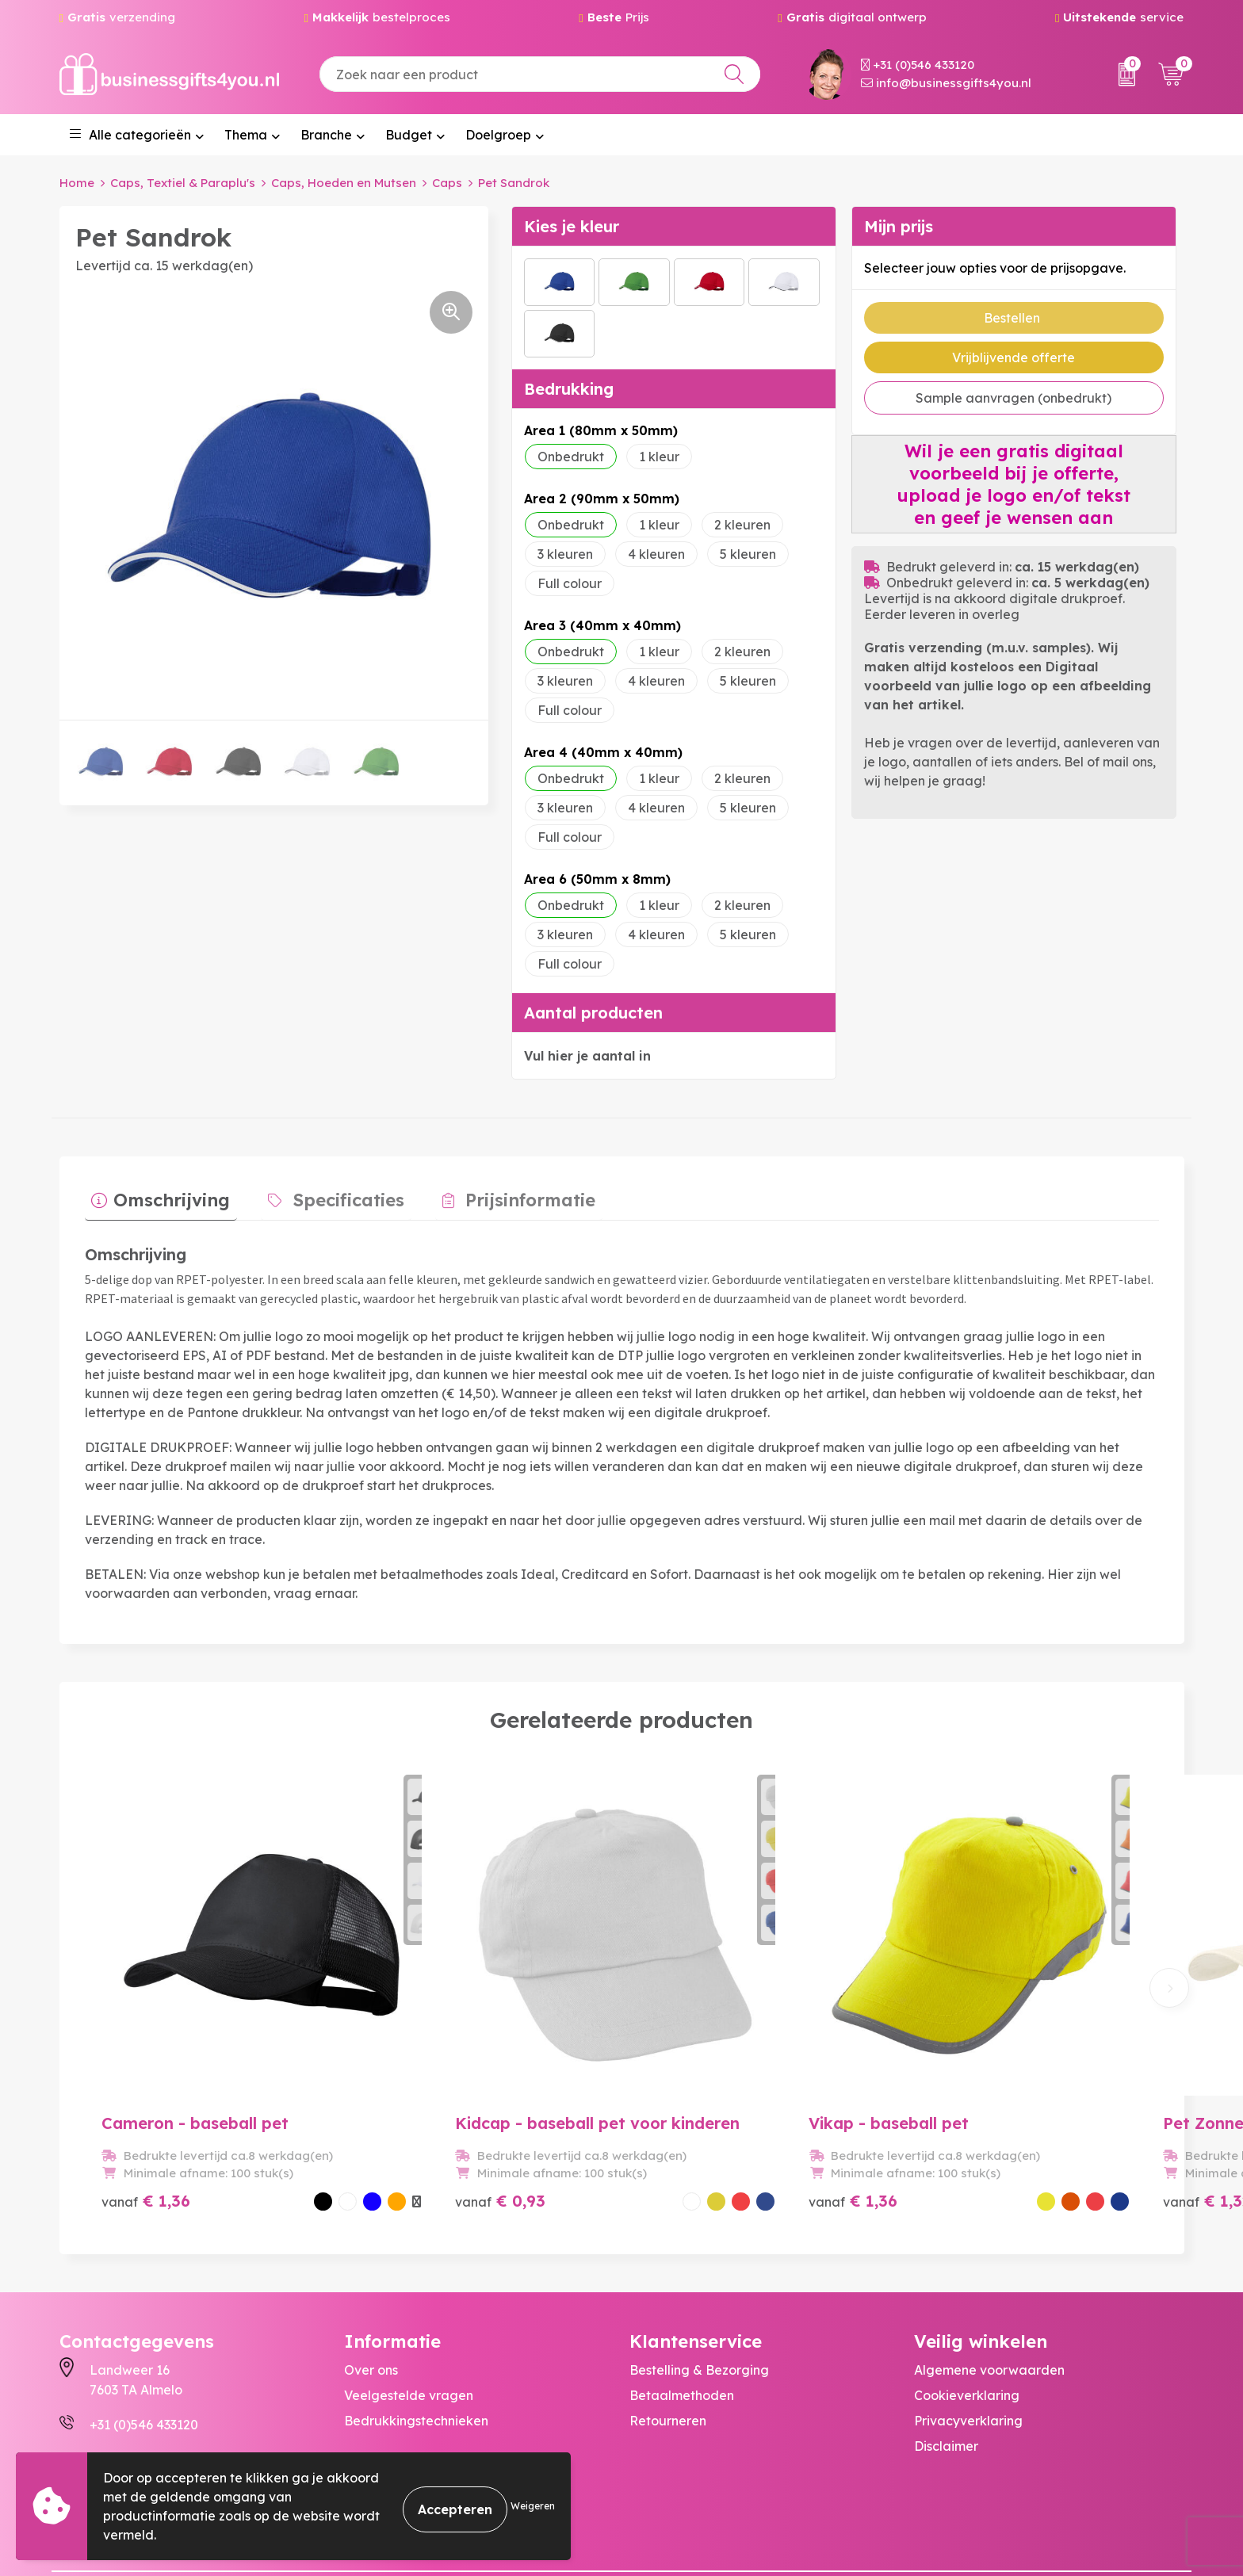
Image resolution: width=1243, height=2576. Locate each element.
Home (76, 182)
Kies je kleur (571, 226)
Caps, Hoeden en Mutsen (343, 182)
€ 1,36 (145, 2108)
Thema (245, 135)
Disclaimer (946, 2371)
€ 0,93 (414, 2108)
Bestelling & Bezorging (699, 2295)
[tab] (154, 1197)
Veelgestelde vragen (408, 2321)
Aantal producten (593, 1012)
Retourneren (667, 2346)
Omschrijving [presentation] (165, 1194)
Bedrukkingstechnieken (416, 2346)
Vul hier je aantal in (587, 1056)
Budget (408, 135)
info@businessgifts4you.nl (946, 82)
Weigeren (533, 2506)
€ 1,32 (951, 2126)
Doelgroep (498, 135)
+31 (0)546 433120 (917, 64)
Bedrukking (569, 389)
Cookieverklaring (966, 2321)
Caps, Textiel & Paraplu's (182, 182)
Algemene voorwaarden (989, 2295)
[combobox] (539, 74)
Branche (326, 135)
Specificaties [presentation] (328, 1194)
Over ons (371, 2295)
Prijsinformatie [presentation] (495, 1194)
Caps (447, 182)
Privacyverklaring (968, 2346)
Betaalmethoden (681, 2321)
